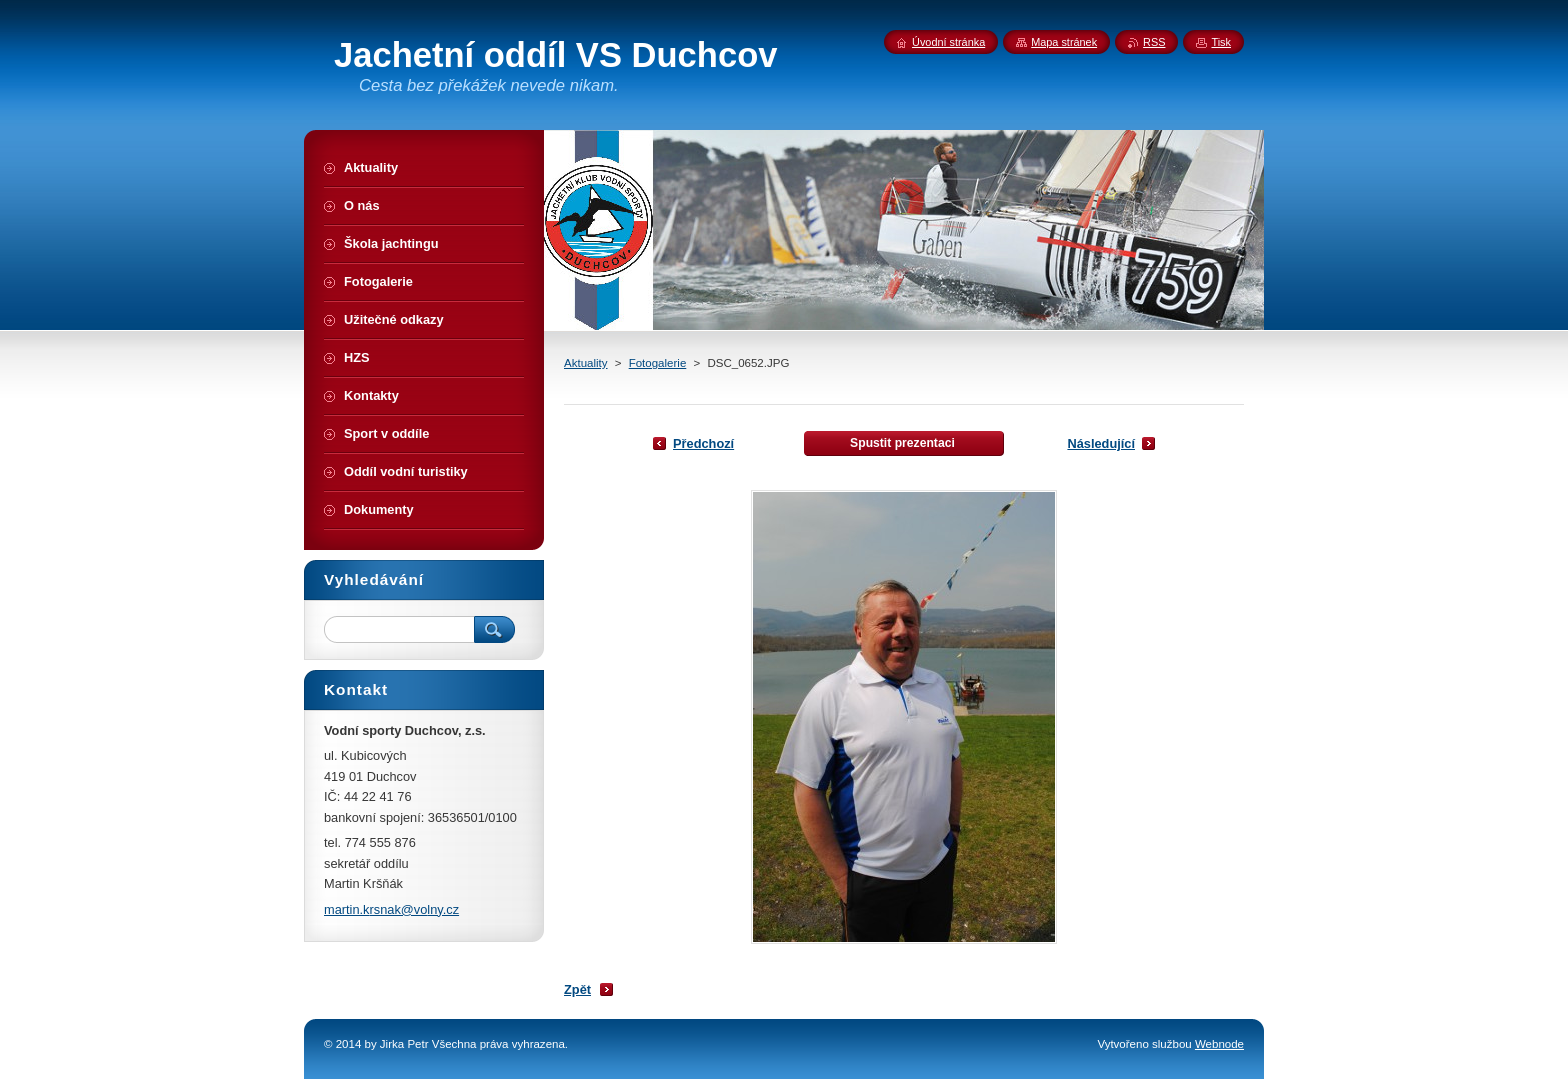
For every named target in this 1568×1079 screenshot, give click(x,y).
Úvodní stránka (948, 42)
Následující (1101, 443)
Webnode (1219, 1044)
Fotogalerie (658, 363)
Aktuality (586, 363)
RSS (1154, 42)
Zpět (577, 989)
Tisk (1221, 42)
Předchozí (703, 443)
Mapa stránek (1064, 42)
